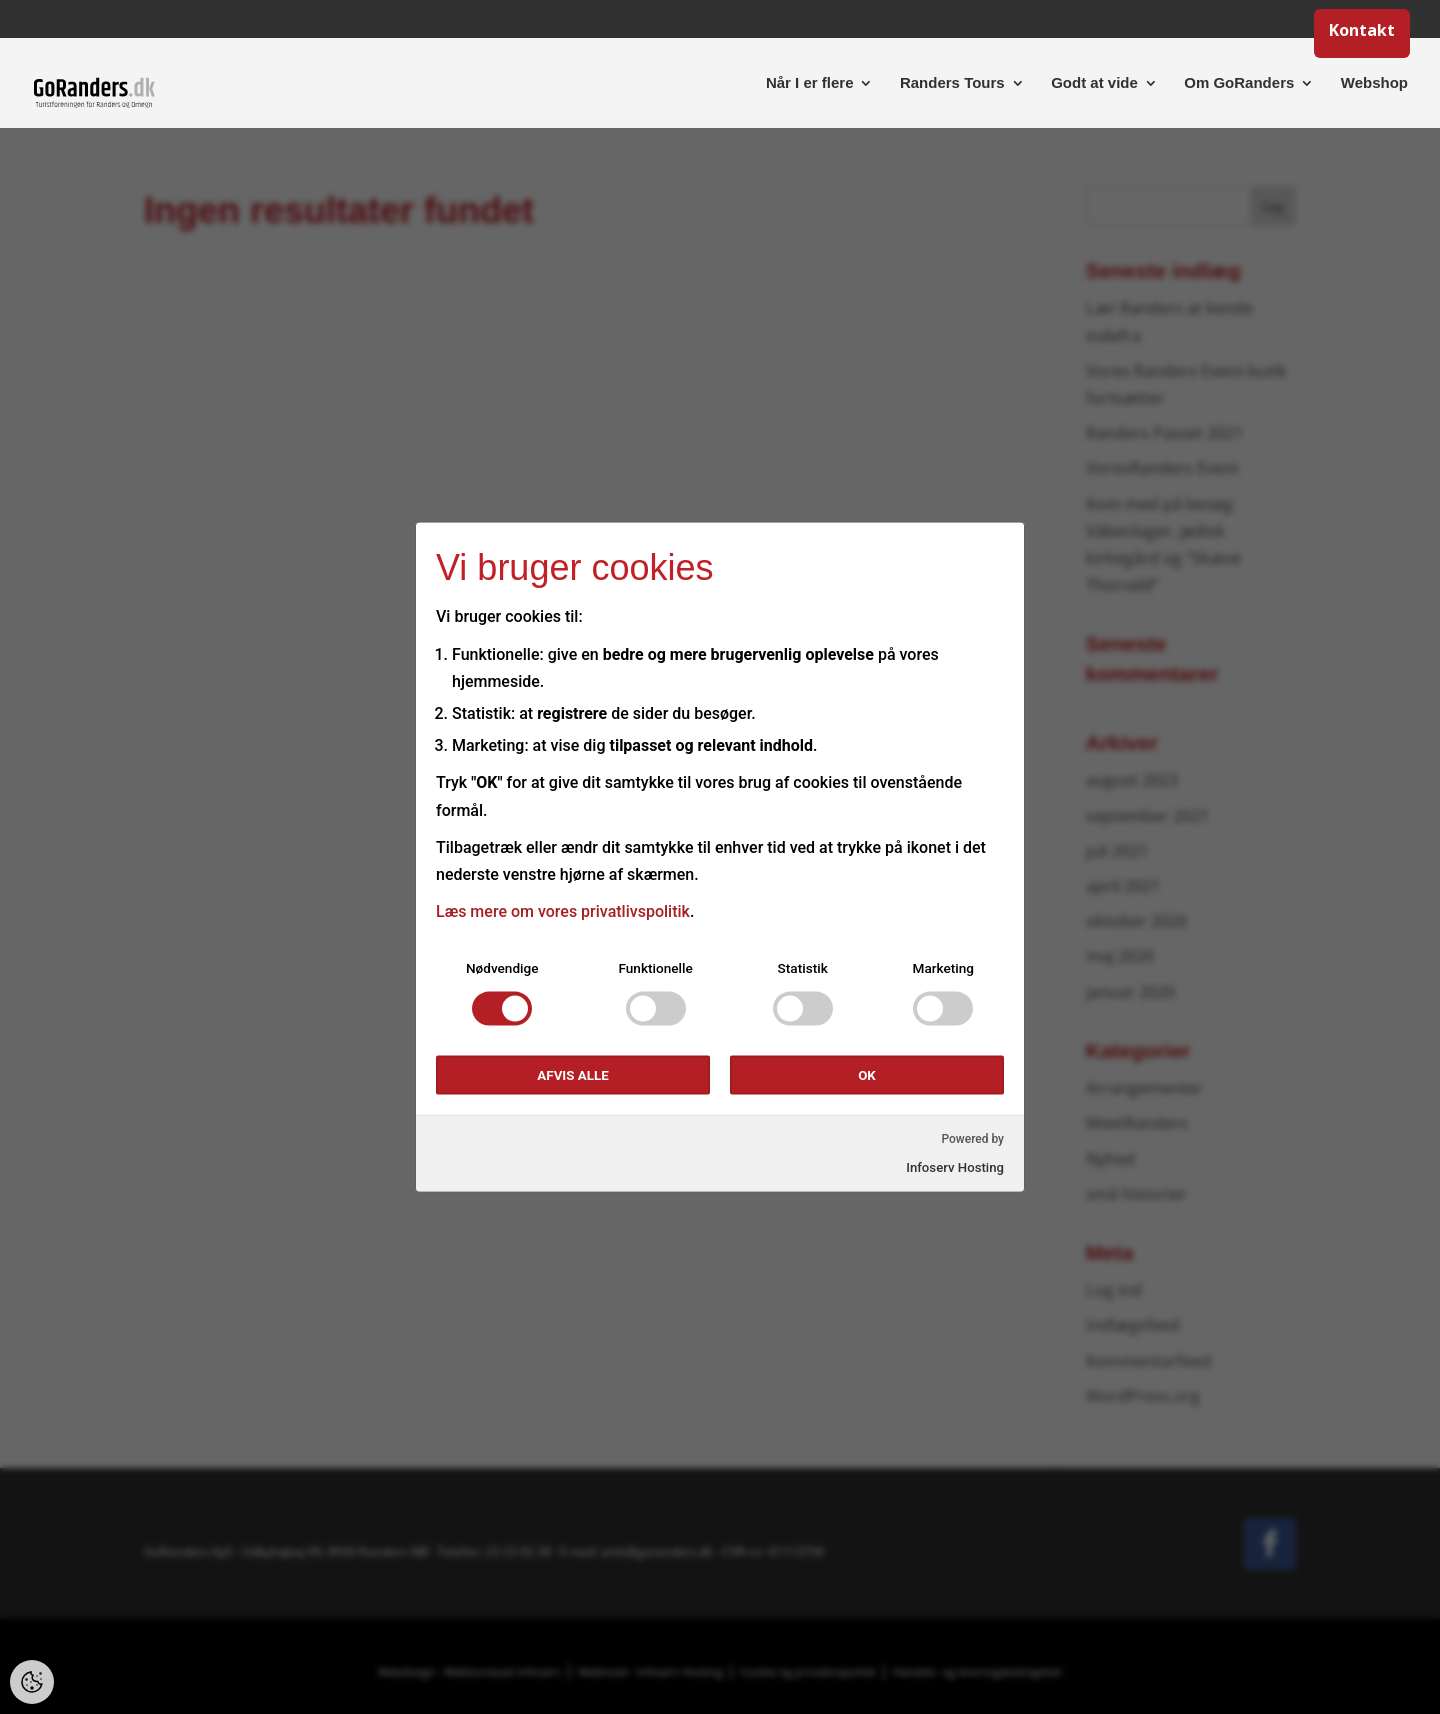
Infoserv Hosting (955, 1166)
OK (867, 1075)
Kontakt (1362, 32)
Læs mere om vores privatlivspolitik (563, 911)
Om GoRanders (1239, 83)
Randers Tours (952, 83)
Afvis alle (572, 1075)
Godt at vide (1094, 83)
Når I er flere (810, 83)
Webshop (1374, 83)
